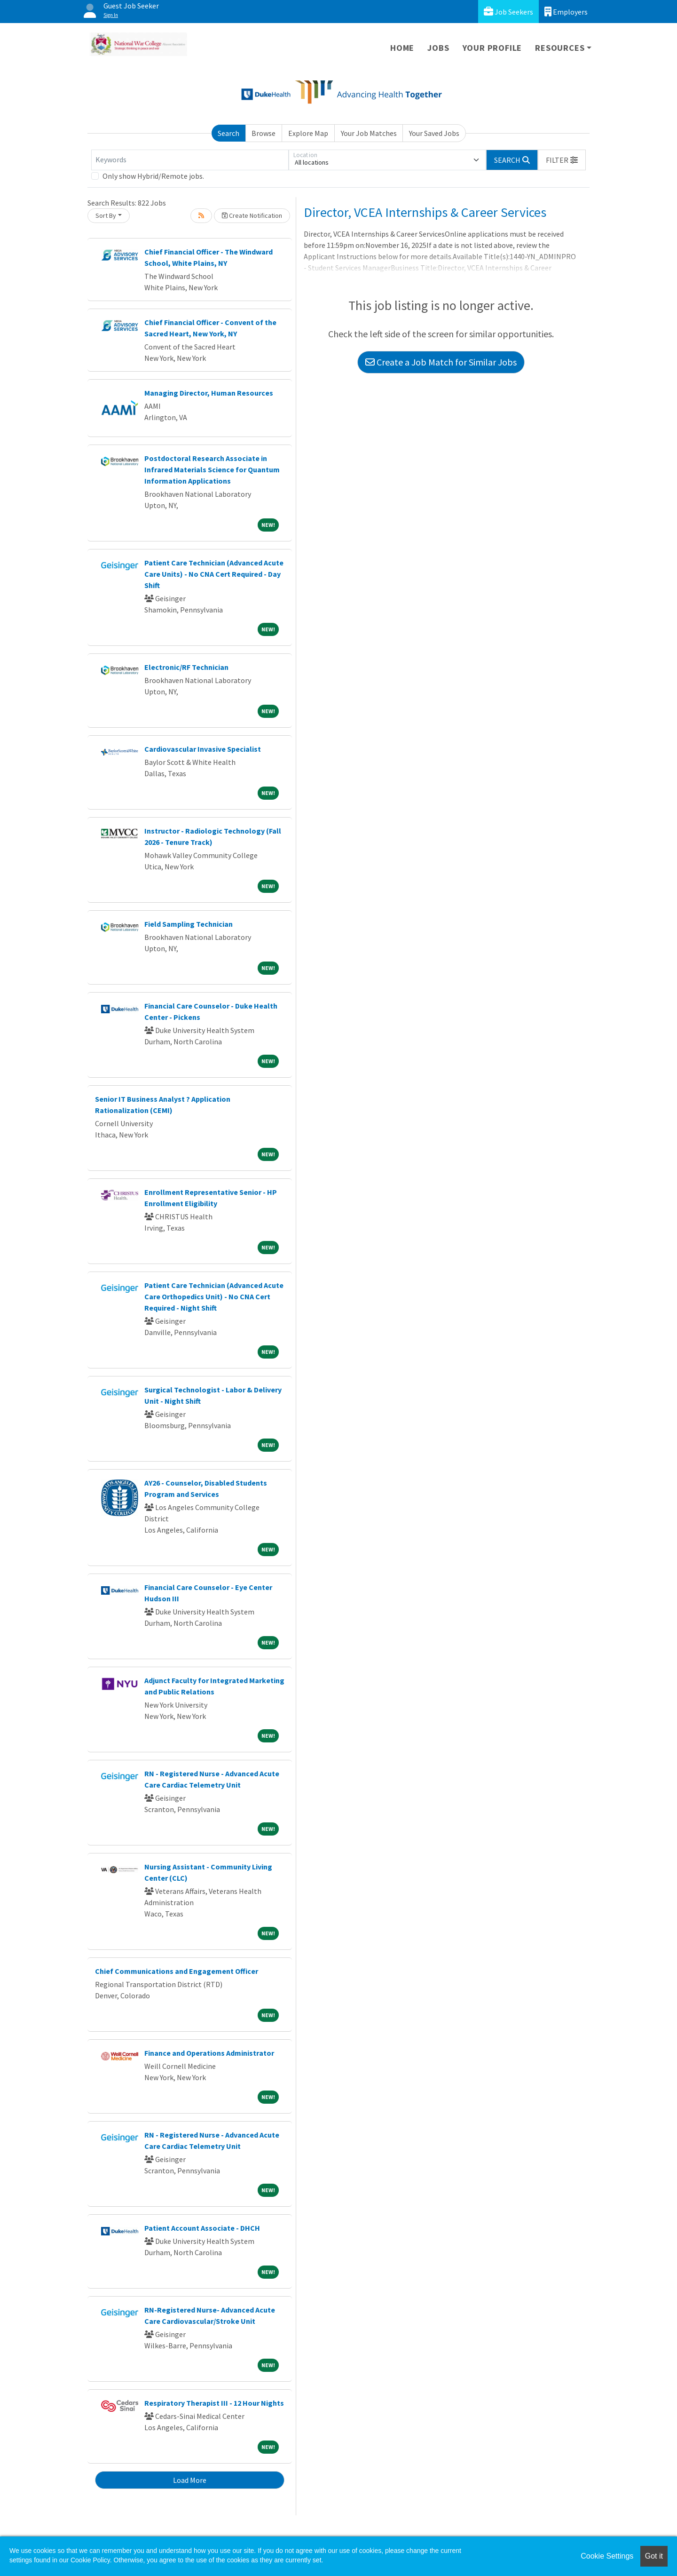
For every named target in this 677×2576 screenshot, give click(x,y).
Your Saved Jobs (434, 133)
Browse (264, 133)
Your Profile (492, 47)
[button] (562, 160)
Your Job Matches (369, 133)
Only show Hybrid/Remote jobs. (153, 176)
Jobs (438, 47)
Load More (189, 2480)
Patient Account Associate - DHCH (202, 2228)
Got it (654, 2556)
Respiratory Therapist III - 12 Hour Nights (214, 2403)
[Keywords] (190, 160)
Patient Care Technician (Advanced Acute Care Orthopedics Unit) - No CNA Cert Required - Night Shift (213, 1296)
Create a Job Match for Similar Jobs (441, 362)
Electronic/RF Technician (186, 667)
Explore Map (308, 133)
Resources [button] (559, 47)
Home (402, 47)
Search (228, 133)
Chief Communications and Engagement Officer (176, 1971)
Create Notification (252, 215)
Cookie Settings (607, 2556)
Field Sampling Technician (188, 924)
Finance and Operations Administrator (209, 2053)
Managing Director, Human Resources (208, 393)
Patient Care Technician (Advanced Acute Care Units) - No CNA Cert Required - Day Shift (213, 574)
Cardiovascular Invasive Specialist (202, 749)
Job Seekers (508, 11)
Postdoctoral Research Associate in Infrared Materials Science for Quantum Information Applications (212, 469)
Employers (566, 11)
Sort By (105, 215)
